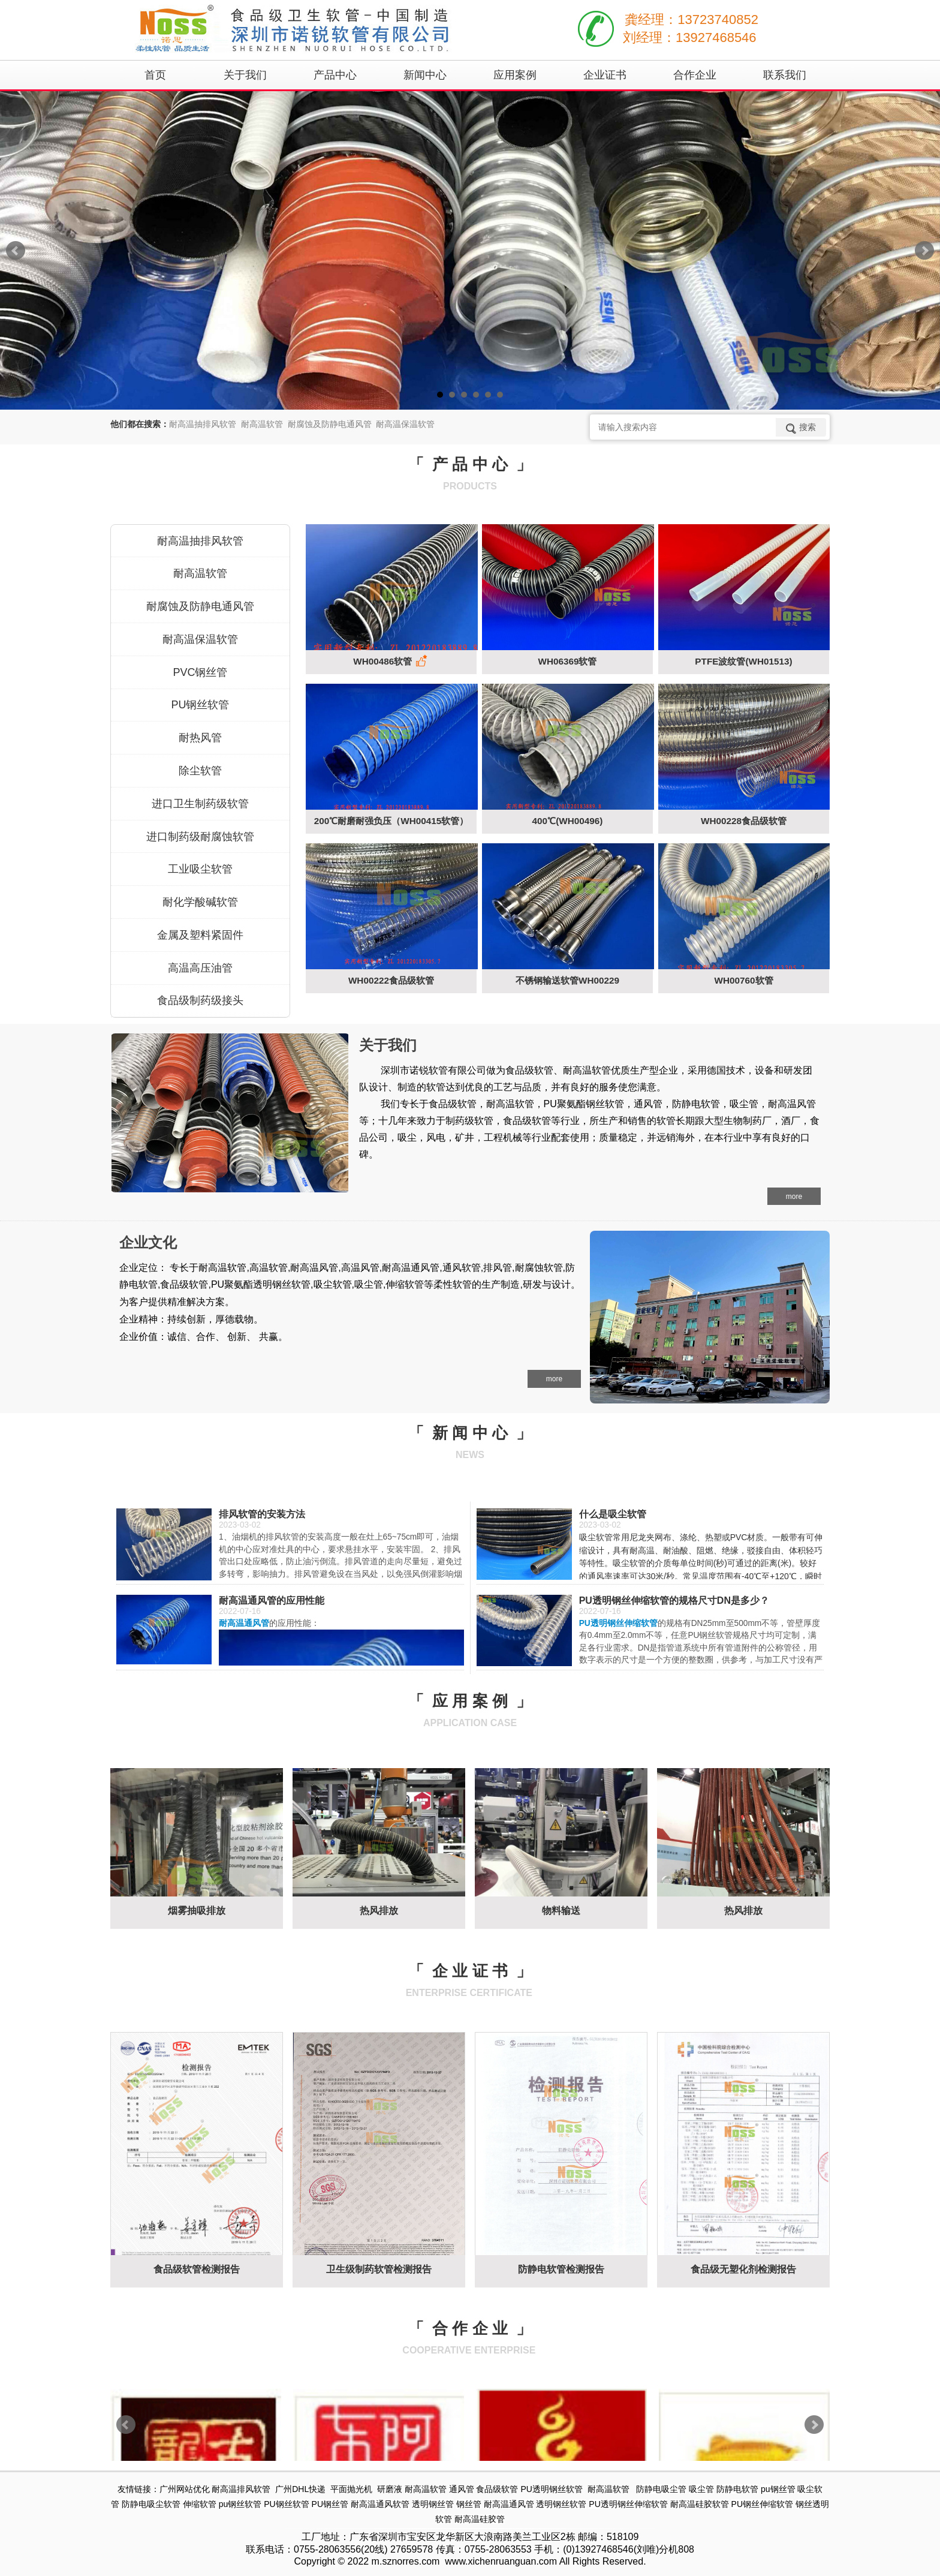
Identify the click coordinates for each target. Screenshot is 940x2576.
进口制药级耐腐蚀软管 (200, 837)
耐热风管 (200, 738)
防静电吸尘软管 (151, 2504)
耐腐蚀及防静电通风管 (200, 606)
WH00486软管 (391, 661)
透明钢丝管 (433, 2504)
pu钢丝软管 (240, 2504)
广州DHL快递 (300, 2489)
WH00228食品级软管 (744, 821)
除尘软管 (200, 771)
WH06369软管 (567, 661)
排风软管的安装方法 (262, 1514)
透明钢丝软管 (561, 2504)
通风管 (461, 2489)
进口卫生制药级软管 (200, 804)
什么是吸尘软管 (612, 1514)
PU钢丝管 (330, 2504)
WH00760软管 (743, 980)
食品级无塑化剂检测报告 (743, 2269)
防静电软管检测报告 (561, 2269)
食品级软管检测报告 (196, 2269)
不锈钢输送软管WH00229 (567, 980)
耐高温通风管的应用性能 (271, 1600)
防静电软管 (737, 2489)
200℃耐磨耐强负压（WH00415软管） (391, 821)
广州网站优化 (184, 2489)
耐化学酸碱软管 (200, 902)
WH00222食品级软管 (391, 980)
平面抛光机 (351, 2489)
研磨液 (389, 2489)
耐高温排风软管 (241, 2489)
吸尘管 (701, 2489)
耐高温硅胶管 (479, 2519)
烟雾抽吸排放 (196, 1910)
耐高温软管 (200, 573)
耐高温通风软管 (380, 2504)
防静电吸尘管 (661, 2489)
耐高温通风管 (509, 2504)
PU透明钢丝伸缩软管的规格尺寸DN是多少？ (674, 1600)
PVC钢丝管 (200, 672)
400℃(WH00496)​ (567, 821)
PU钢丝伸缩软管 (762, 2504)
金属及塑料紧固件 (200, 935)
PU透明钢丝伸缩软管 (628, 2504)
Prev (15, 250)
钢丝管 (468, 2504)
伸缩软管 (199, 2504)
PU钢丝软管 (200, 705)
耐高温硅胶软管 (699, 2504)
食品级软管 (497, 2489)
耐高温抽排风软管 (200, 541)
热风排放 (379, 1910)
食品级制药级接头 (200, 1000)
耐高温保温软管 (200, 639)
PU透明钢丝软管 (551, 2489)
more (794, 1196)
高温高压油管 (200, 968)
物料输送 (561, 1910)
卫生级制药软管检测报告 (379, 2269)
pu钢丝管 (778, 2489)
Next (924, 250)
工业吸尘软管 (200, 869)
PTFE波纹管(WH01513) (743, 661)
